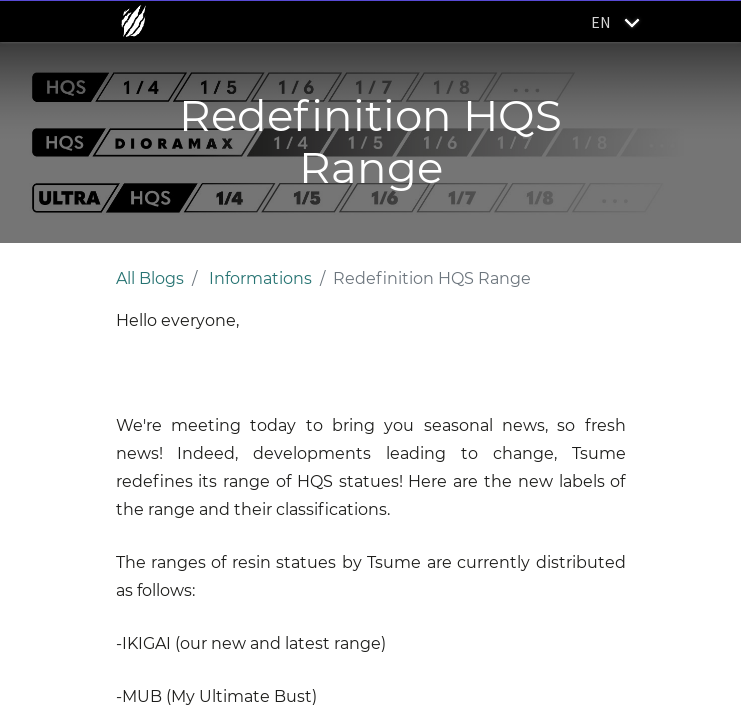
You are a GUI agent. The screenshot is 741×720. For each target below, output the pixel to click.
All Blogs (150, 278)
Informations (260, 278)
